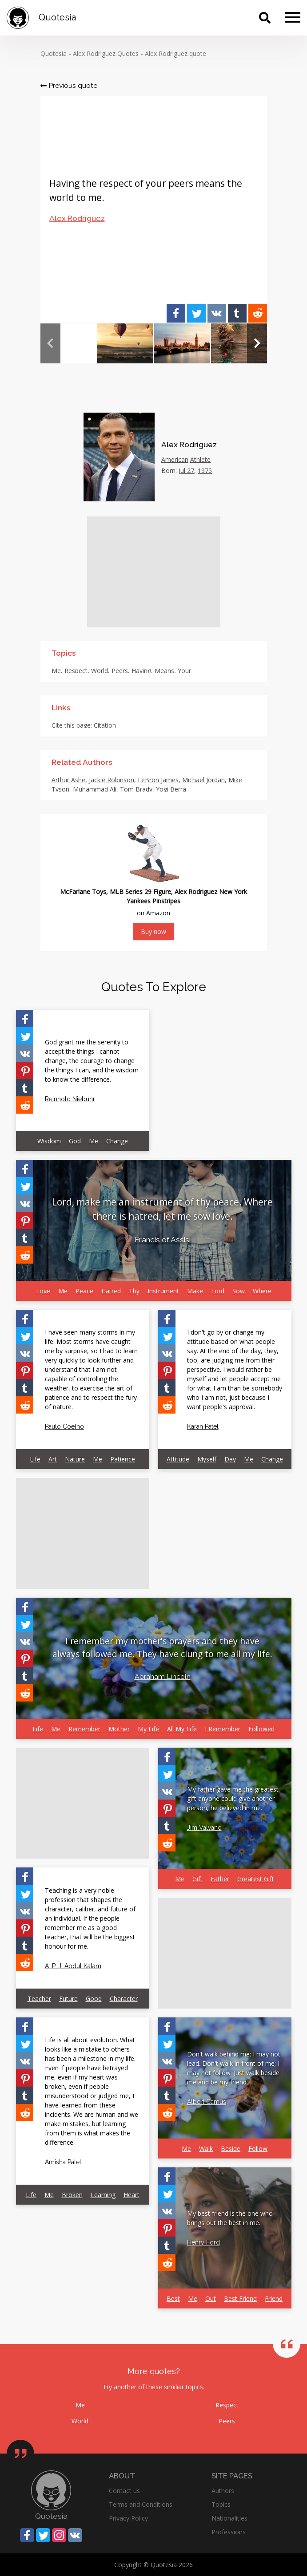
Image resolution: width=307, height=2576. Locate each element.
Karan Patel (203, 1426)
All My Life (182, 1729)
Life (35, 1459)
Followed (261, 1729)
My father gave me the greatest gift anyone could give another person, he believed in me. (233, 1798)
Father (220, 1879)
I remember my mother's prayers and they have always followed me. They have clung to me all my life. (162, 1647)
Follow (257, 2148)
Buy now (153, 931)
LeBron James (158, 780)
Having (141, 670)
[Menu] (292, 17)
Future (68, 1998)
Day (230, 1459)
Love (43, 1291)
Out (210, 2298)
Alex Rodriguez (77, 218)
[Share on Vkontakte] (216, 313)
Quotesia (53, 53)
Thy (134, 1291)
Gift (197, 1879)
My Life (148, 1729)
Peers (120, 670)
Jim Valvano (204, 1827)
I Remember (222, 1729)
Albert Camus (206, 2101)
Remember (84, 1729)
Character (124, 1998)
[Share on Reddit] (257, 313)
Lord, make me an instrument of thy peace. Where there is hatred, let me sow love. (162, 1209)
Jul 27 (186, 470)
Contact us (124, 2490)
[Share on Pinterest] (24, 1070)
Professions (228, 2532)
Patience (122, 1459)
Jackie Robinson (111, 780)
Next (257, 343)
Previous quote (68, 85)
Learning (103, 2194)
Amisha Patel (63, 2162)
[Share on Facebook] (176, 313)
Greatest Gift (255, 1879)
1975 (205, 470)
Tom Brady (136, 789)
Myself (206, 1459)
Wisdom (49, 1141)
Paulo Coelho (64, 1426)
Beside (230, 2148)
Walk (206, 2148)
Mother (119, 1729)
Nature (75, 1459)
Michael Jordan (203, 780)
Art (52, 1459)
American (174, 459)
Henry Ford (203, 2242)
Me (56, 670)
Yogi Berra (171, 789)
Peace (84, 1291)
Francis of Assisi (163, 1239)
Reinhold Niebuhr (70, 1099)
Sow (238, 1291)
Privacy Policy (128, 2518)
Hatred (111, 1291)
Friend (274, 2298)
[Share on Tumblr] (237, 313)
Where (262, 1291)
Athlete (200, 459)
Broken (72, 2194)
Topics (221, 2504)
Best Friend (240, 2298)
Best (173, 2298)
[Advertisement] (153, 571)
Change (117, 1141)
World (99, 670)
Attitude (178, 1459)
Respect (76, 670)
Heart (132, 2194)
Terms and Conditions (140, 2504)
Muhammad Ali (94, 789)
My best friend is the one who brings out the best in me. (230, 2218)
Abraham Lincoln (163, 1676)
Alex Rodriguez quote (175, 53)
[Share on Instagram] (59, 2535)
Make (195, 1291)
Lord (217, 1291)
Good (94, 1998)
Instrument (163, 1291)
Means (164, 670)
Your (184, 670)
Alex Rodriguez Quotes (106, 53)
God (75, 1141)
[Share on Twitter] (196, 313)
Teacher (39, 1998)
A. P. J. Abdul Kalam (73, 1965)
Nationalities (229, 2518)
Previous (50, 343)
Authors (222, 2490)
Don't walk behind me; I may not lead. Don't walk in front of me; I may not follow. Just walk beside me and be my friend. (233, 2068)
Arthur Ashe (68, 780)
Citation (105, 725)
